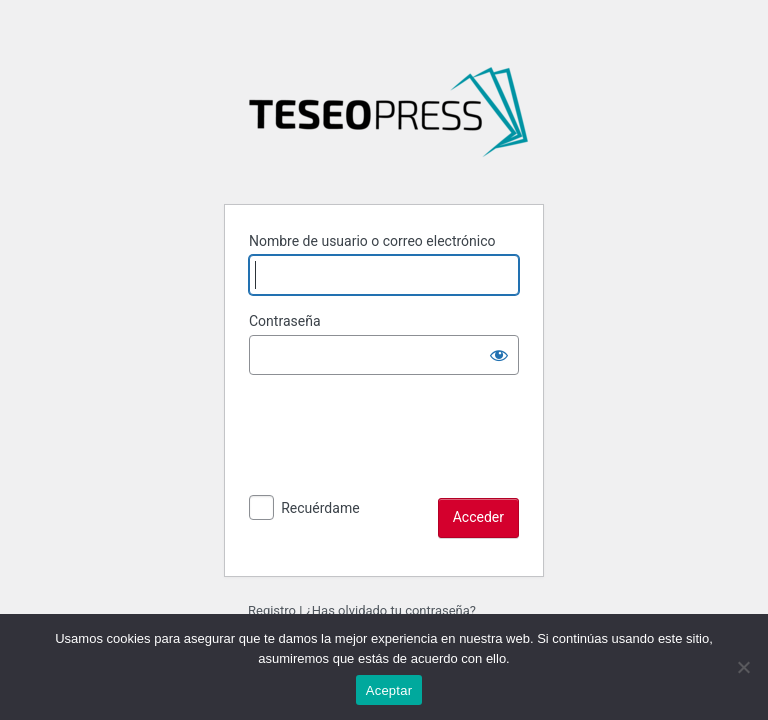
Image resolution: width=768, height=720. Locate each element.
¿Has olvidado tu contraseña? (391, 610)
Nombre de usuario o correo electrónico (372, 241)
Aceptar (389, 690)
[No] (743, 667)
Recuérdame (320, 508)
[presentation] (401, 459)
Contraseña (285, 321)
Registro (272, 610)
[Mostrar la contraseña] (499, 355)
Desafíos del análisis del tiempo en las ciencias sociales (388, 120)
